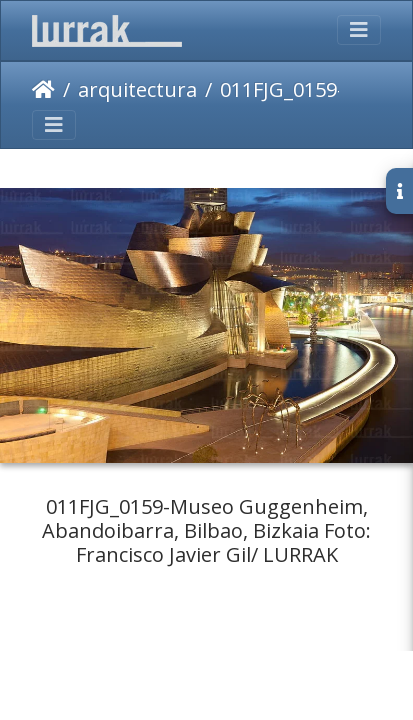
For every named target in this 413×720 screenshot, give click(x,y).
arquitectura (137, 89)
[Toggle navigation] (359, 30)
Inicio (43, 90)
